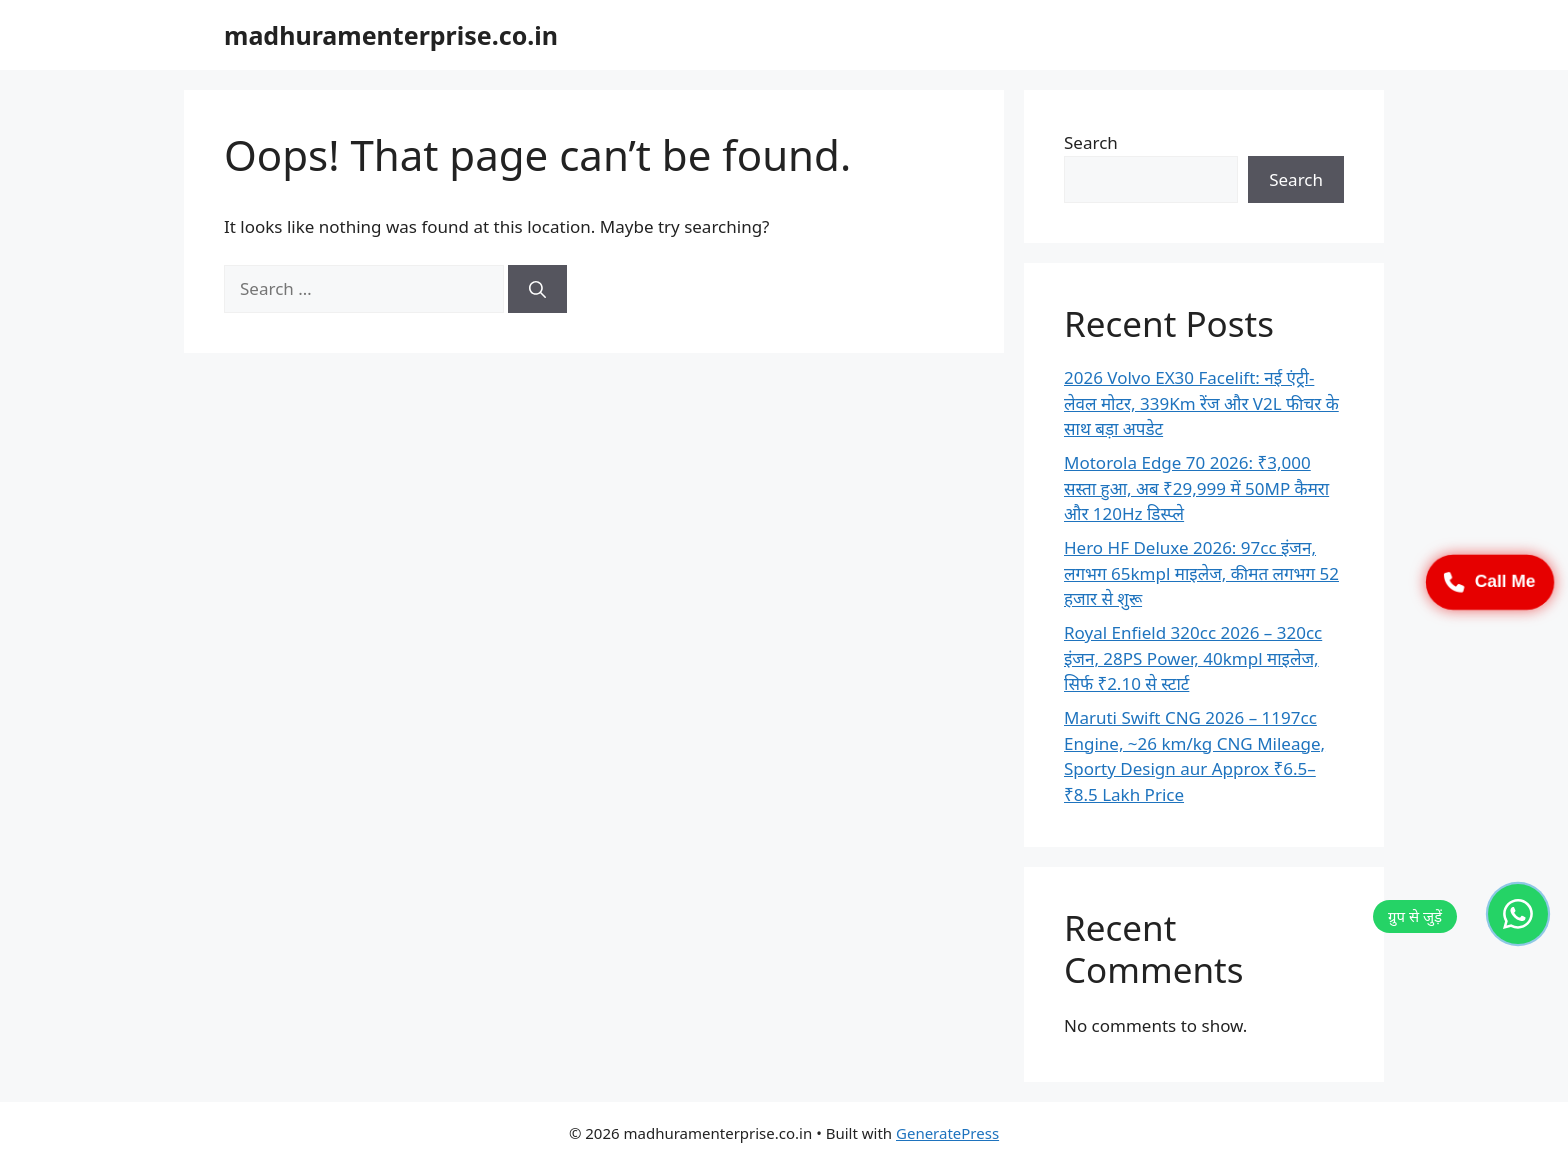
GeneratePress (947, 1133)
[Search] (537, 289)
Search (1091, 142)
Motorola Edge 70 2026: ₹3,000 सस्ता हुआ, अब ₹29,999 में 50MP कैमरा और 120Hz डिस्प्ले (1196, 488)
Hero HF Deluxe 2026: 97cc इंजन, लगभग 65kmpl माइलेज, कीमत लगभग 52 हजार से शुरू (1201, 573)
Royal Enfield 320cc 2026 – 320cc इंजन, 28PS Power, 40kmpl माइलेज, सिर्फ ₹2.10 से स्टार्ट (1193, 658)
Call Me (1490, 582)
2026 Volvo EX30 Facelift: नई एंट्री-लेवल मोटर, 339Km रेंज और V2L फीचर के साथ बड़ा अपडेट (1201, 403)
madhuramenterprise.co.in (391, 35)
